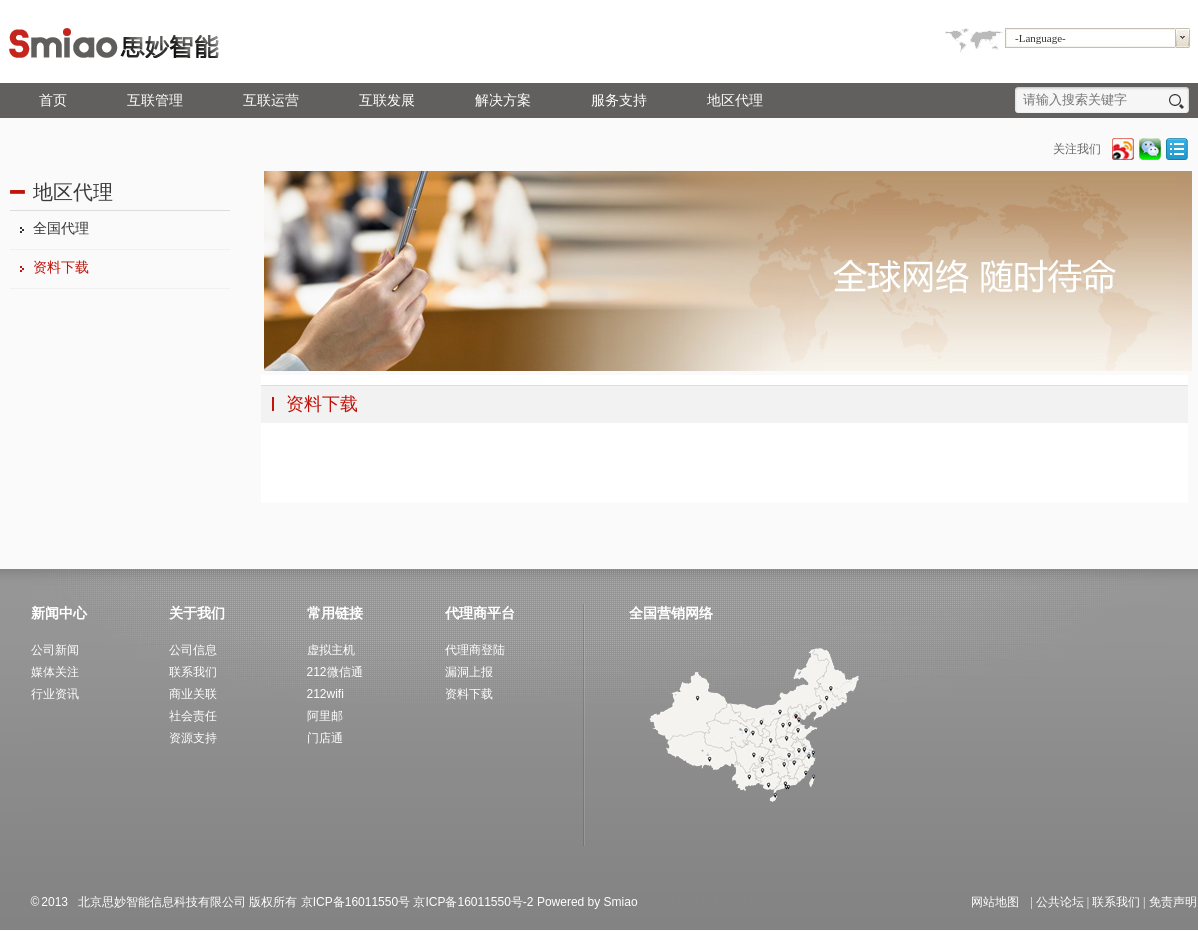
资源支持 (193, 738)
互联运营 (271, 100)
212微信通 (335, 672)
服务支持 (619, 100)
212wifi (325, 694)
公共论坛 (1060, 902)
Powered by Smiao (589, 902)
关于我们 (197, 613)
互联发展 (387, 100)
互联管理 (155, 100)
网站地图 (995, 902)
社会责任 (193, 716)
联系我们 (1116, 902)
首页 (53, 100)
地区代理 (735, 100)
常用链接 (335, 613)
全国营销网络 (671, 613)
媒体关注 (55, 672)
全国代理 (61, 228)
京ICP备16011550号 (355, 902)
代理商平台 (480, 613)
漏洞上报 (469, 672)
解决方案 (503, 100)
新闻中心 (59, 613)
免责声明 (1173, 902)
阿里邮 (325, 716)
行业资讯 (55, 694)
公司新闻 (55, 650)
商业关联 (193, 694)
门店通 (325, 738)
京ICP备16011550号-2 (473, 902)
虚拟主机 (331, 650)
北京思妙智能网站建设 (701, 902)
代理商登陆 (475, 650)
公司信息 (193, 650)
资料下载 (61, 267)
